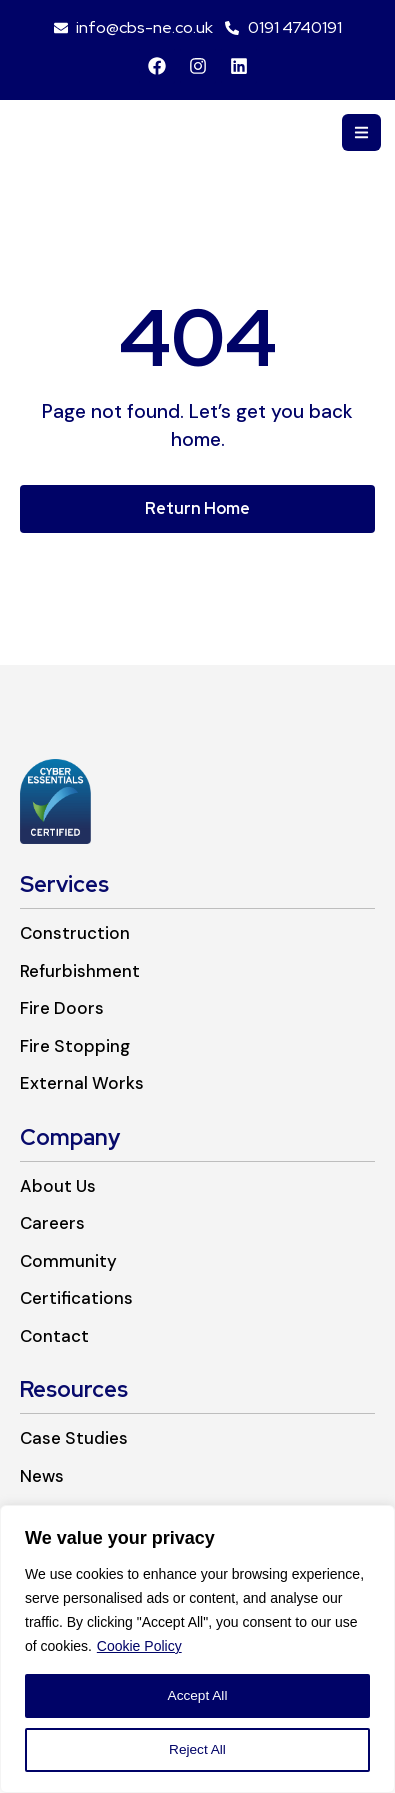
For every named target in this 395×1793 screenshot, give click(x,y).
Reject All (197, 1750)
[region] (197, 1649)
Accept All (197, 1696)
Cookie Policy (139, 1646)
